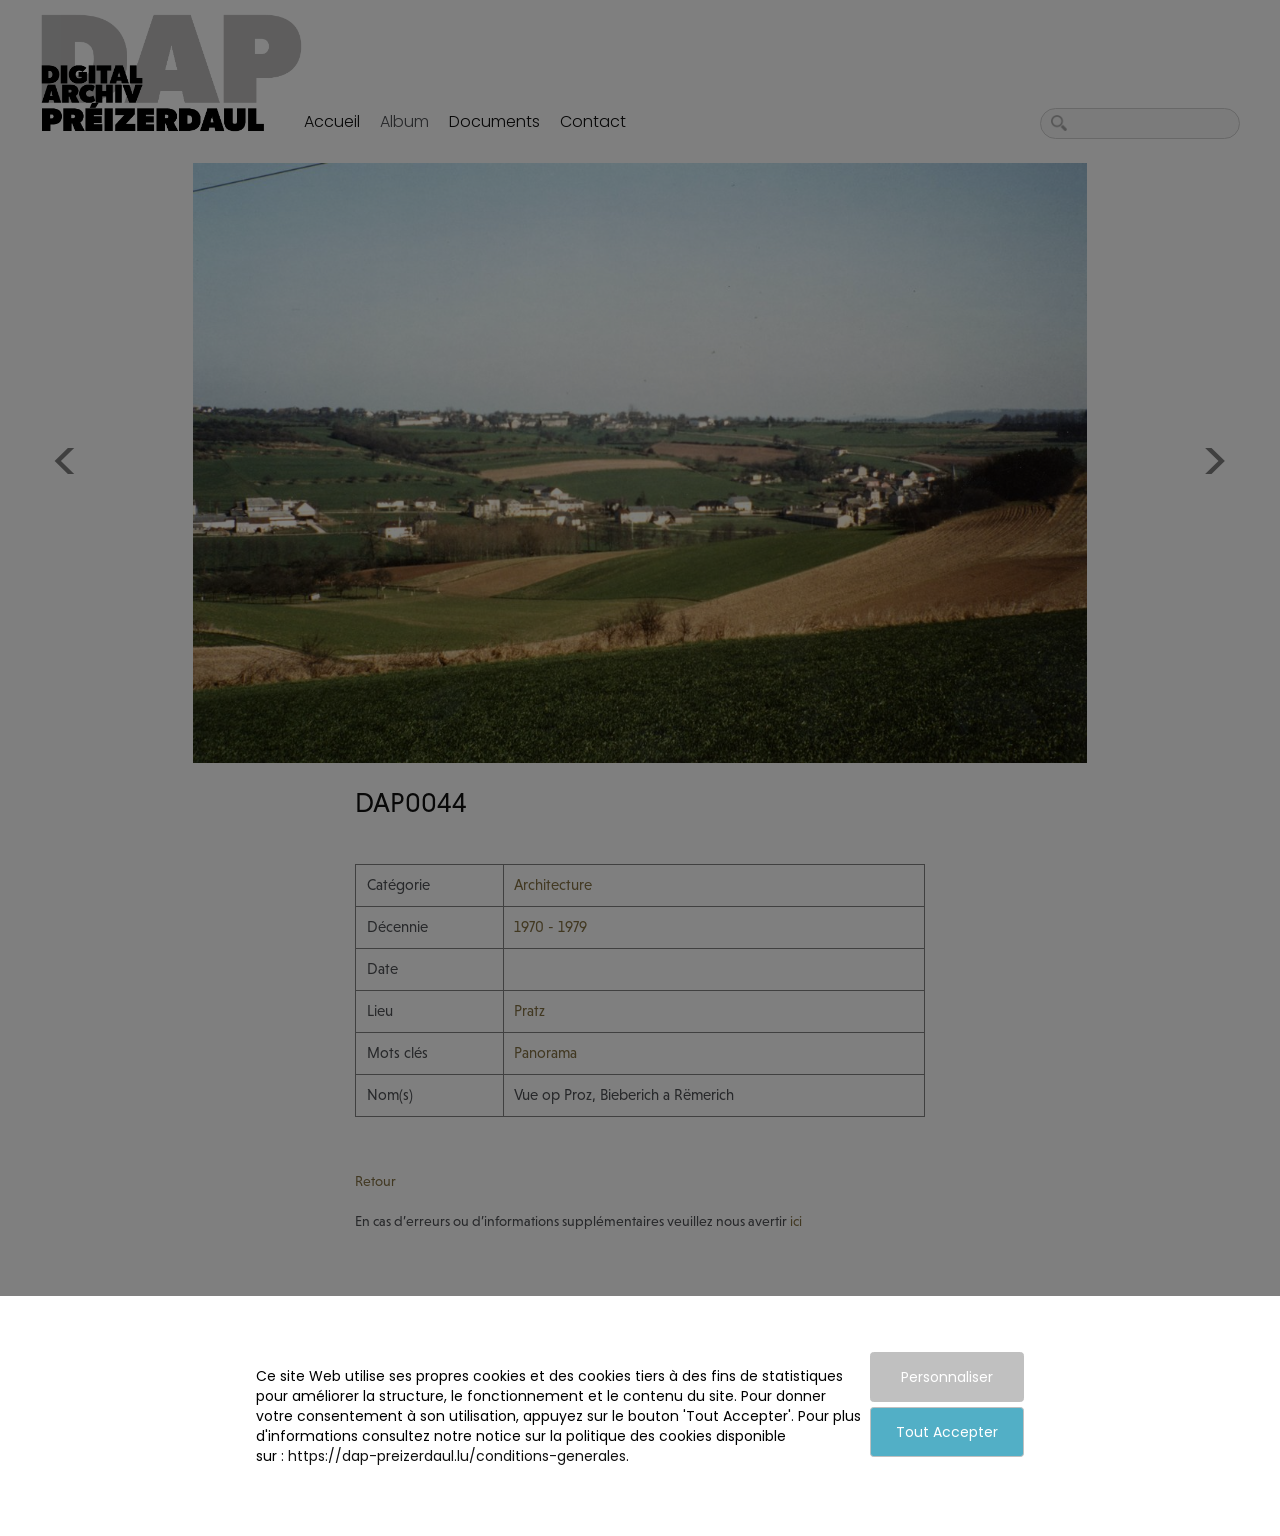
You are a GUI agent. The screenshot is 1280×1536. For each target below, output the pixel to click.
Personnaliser (947, 1377)
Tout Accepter (947, 1432)
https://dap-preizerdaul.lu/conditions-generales (457, 1456)
